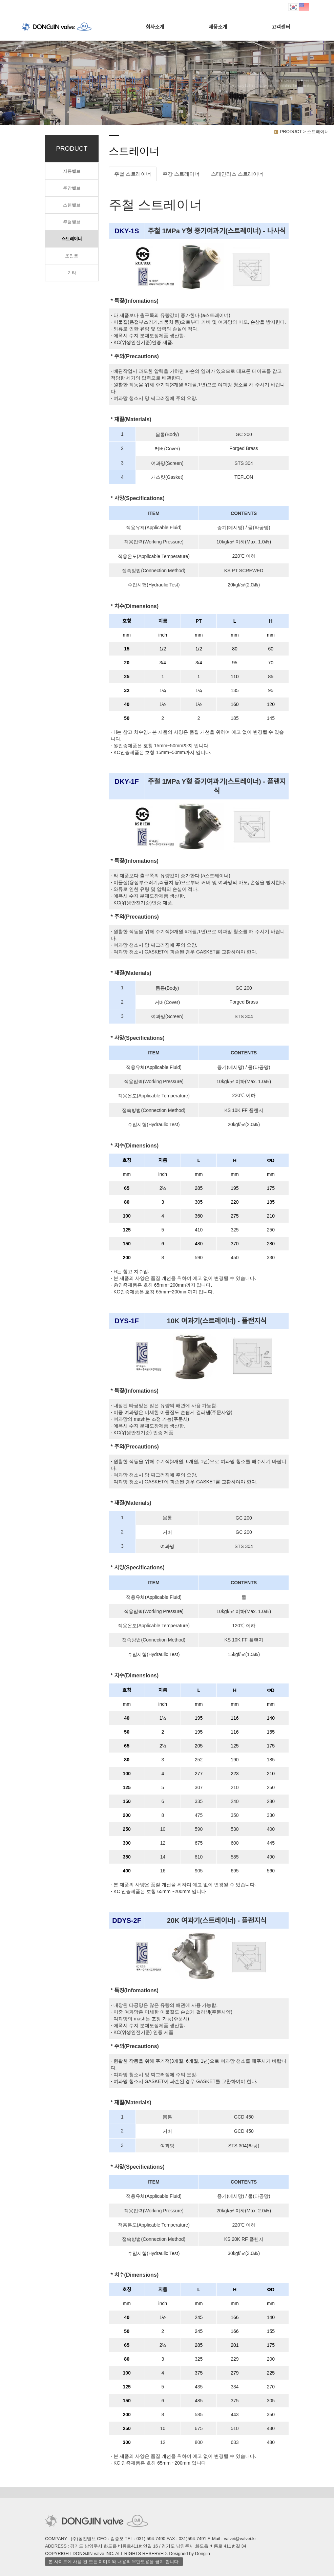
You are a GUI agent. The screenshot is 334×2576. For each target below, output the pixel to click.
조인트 (71, 255)
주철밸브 (72, 221)
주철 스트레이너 (132, 174)
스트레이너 (72, 238)
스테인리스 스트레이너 (237, 174)
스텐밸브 (72, 205)
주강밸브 (72, 188)
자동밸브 (72, 171)
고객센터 (280, 27)
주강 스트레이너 (181, 174)
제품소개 (217, 27)
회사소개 (155, 27)
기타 (71, 272)
